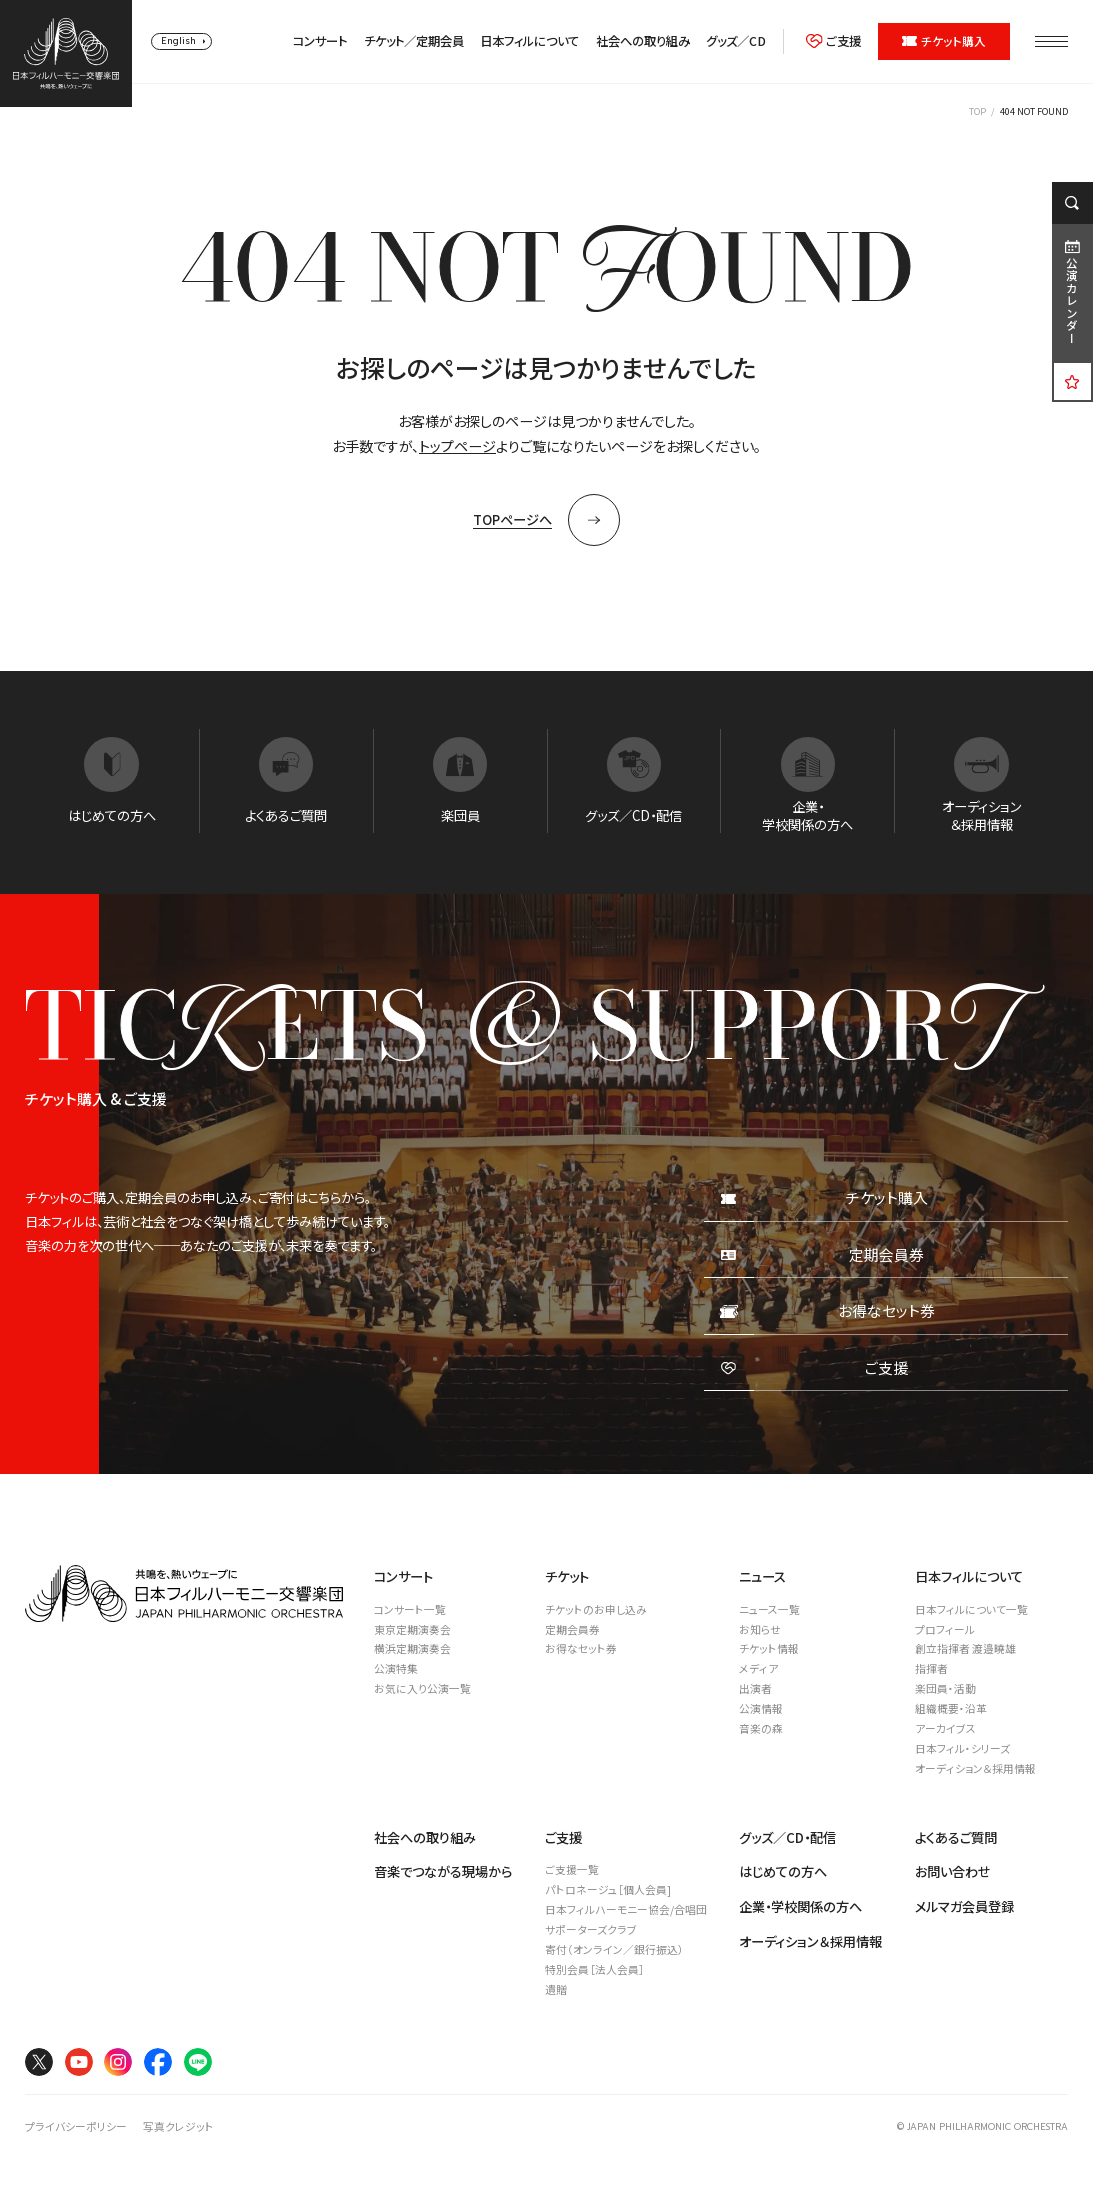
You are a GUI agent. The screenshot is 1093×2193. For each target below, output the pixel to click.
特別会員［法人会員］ (595, 1969)
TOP (977, 111)
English (178, 41)
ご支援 (834, 41)
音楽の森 (761, 1728)
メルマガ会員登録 (964, 1906)
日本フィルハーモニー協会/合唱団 (626, 1909)
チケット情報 (769, 1648)
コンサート (320, 41)
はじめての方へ (783, 1871)
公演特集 (396, 1668)
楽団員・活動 (945, 1688)
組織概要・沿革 (951, 1708)
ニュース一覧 (769, 1609)
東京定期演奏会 (412, 1629)
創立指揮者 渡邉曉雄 (965, 1648)
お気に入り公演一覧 (422, 1688)
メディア (758, 1668)
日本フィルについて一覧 (971, 1609)
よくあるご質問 (956, 1837)
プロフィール (945, 1629)
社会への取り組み (643, 41)
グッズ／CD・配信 (787, 1837)
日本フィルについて (529, 41)
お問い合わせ (953, 1871)
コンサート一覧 (410, 1609)
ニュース (762, 1576)
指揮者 (931, 1668)
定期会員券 (572, 1629)
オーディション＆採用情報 (975, 1768)
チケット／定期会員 (414, 41)
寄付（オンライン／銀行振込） (614, 1949)
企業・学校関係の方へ (800, 1906)
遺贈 (556, 1989)
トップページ (457, 446)
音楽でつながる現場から (443, 1871)
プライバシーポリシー (76, 2127)
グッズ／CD (736, 41)
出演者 (755, 1688)
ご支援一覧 (572, 1869)
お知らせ (760, 1629)
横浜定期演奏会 (412, 1648)
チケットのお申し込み (596, 1609)
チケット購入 (944, 41)
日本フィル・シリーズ (962, 1748)
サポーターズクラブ (591, 1929)
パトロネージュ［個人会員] (608, 1889)
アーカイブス (945, 1728)
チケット (567, 1576)
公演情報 (761, 1708)
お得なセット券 (581, 1648)
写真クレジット (178, 2127)
